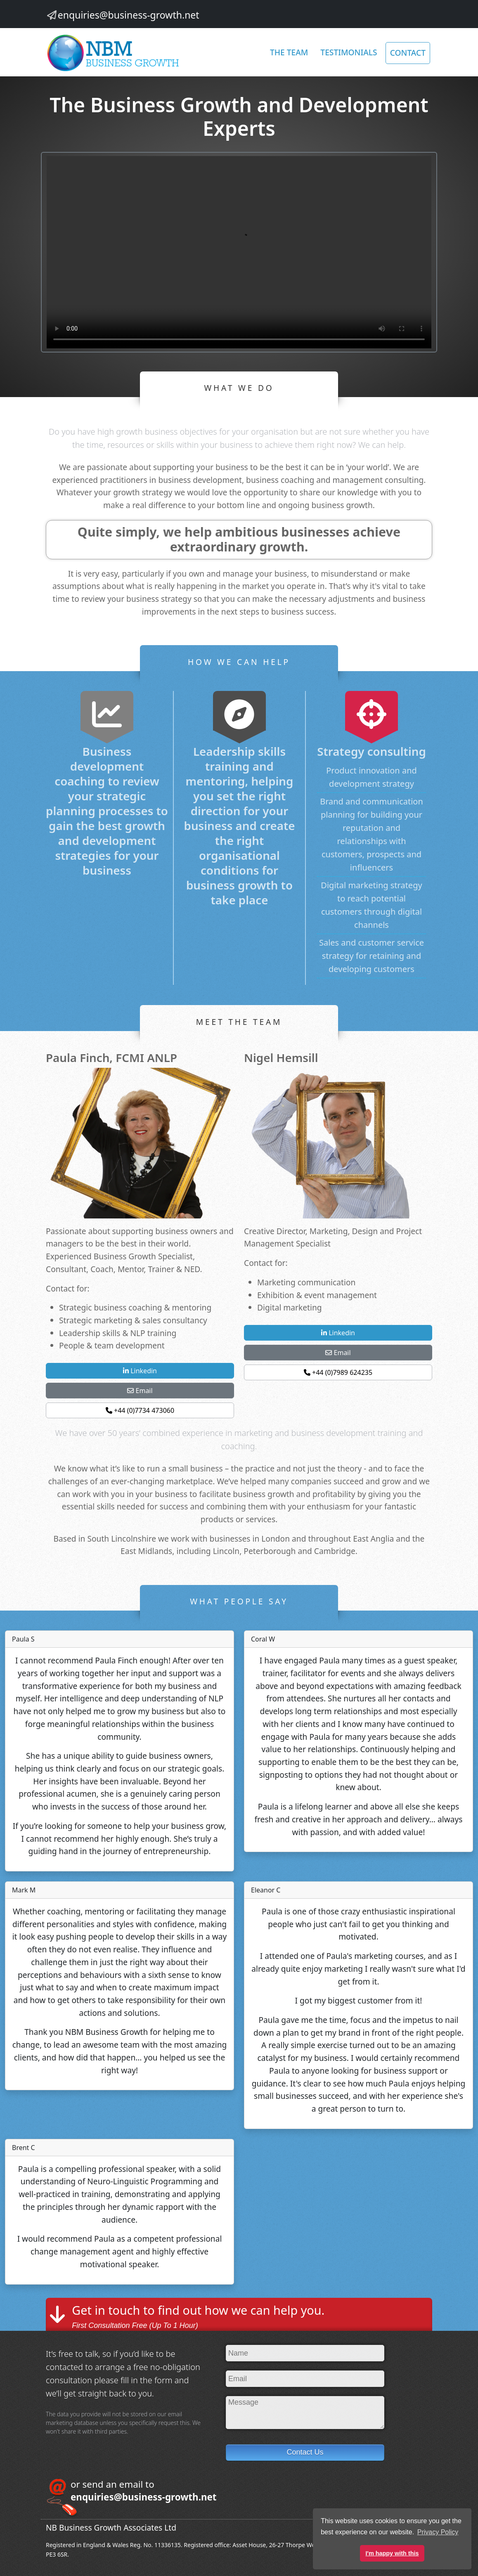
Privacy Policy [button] (438, 2532)
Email (139, 1390)
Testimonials (348, 52)
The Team (289, 52)
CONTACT (408, 52)
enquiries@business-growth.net (128, 14)
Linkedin (140, 1370)
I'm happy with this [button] (392, 2553)
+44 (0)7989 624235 (338, 1372)
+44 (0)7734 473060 (140, 1410)
